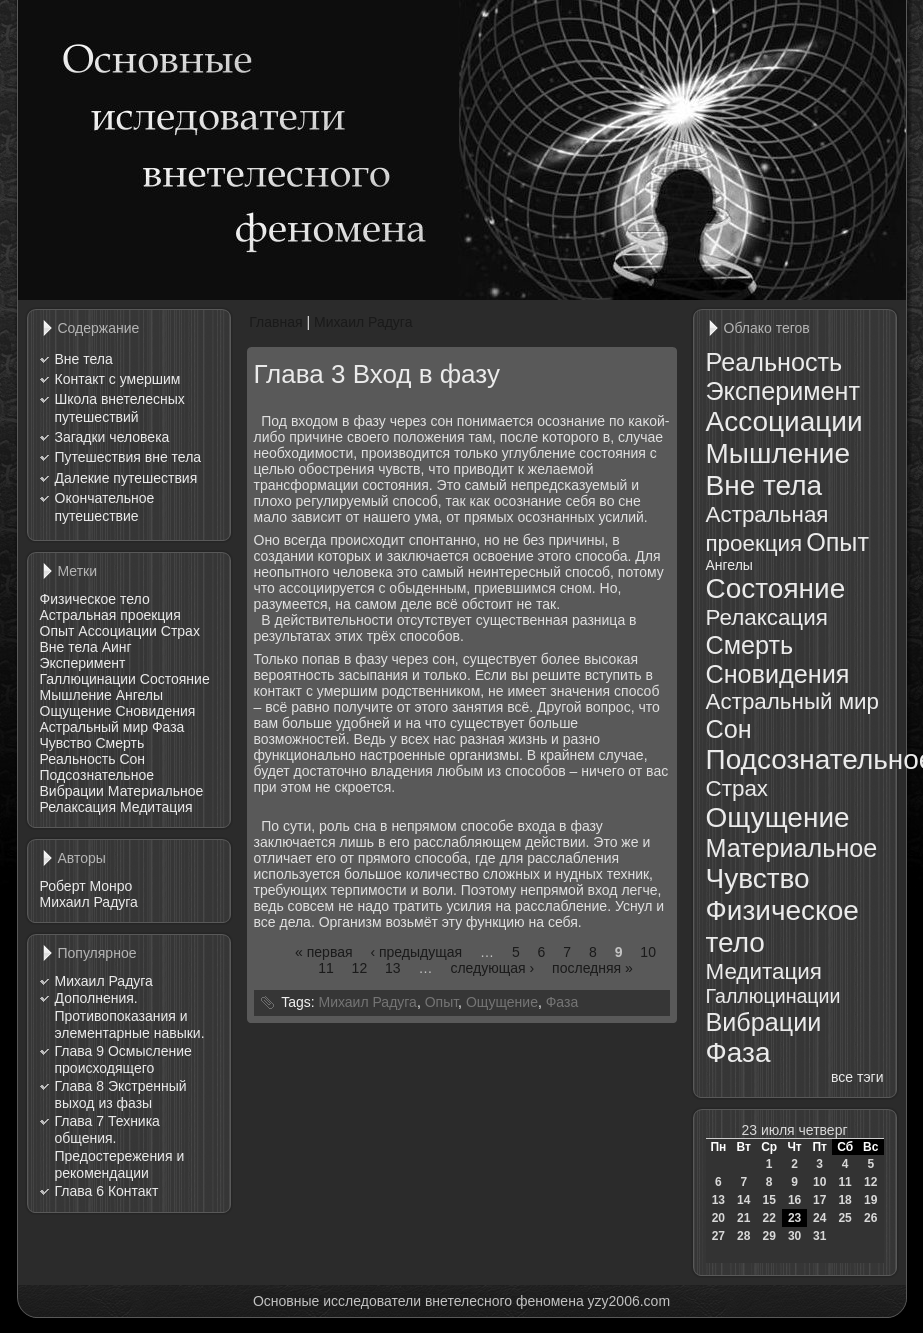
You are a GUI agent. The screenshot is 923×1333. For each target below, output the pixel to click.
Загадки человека (112, 437)
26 (870, 1218)
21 (743, 1218)
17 (819, 1200)
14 (743, 1200)
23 (794, 1218)
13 (393, 968)
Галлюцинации (88, 679)
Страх (180, 631)
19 (870, 1200)
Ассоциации (117, 631)
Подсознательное (97, 775)
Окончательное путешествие (105, 507)
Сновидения (155, 711)
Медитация (156, 807)
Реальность (78, 759)
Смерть (119, 743)
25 (844, 1218)
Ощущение (76, 711)
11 (326, 968)
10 (648, 952)
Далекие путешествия (126, 478)
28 (743, 1236)
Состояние (175, 679)
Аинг (117, 647)
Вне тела (84, 359)
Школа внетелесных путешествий (120, 408)
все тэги (857, 1077)
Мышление (76, 695)
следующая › (492, 968)
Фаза (168, 727)
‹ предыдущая (416, 952)
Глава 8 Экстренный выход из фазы (121, 1095)
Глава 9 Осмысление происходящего (123, 1060)
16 (794, 1200)
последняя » (592, 968)
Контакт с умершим (118, 379)
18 (844, 1200)
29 (768, 1236)
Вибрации (72, 791)
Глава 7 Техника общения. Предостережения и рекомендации (120, 1147)
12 (360, 968)
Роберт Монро (86, 886)
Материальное (156, 791)
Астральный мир (94, 727)
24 (819, 1218)
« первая (323, 952)
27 (718, 1236)
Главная (275, 322)
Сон (132, 759)
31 (819, 1236)
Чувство (66, 743)
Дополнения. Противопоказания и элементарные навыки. (130, 1015)
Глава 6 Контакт (107, 1191)
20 (718, 1218)
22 (768, 1218)
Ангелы (139, 695)
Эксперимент (83, 663)
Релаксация (78, 807)
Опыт (57, 631)
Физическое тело (95, 599)
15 (768, 1200)
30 (794, 1236)
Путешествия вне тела (128, 457)
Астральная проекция (110, 615)
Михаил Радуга (89, 902)
